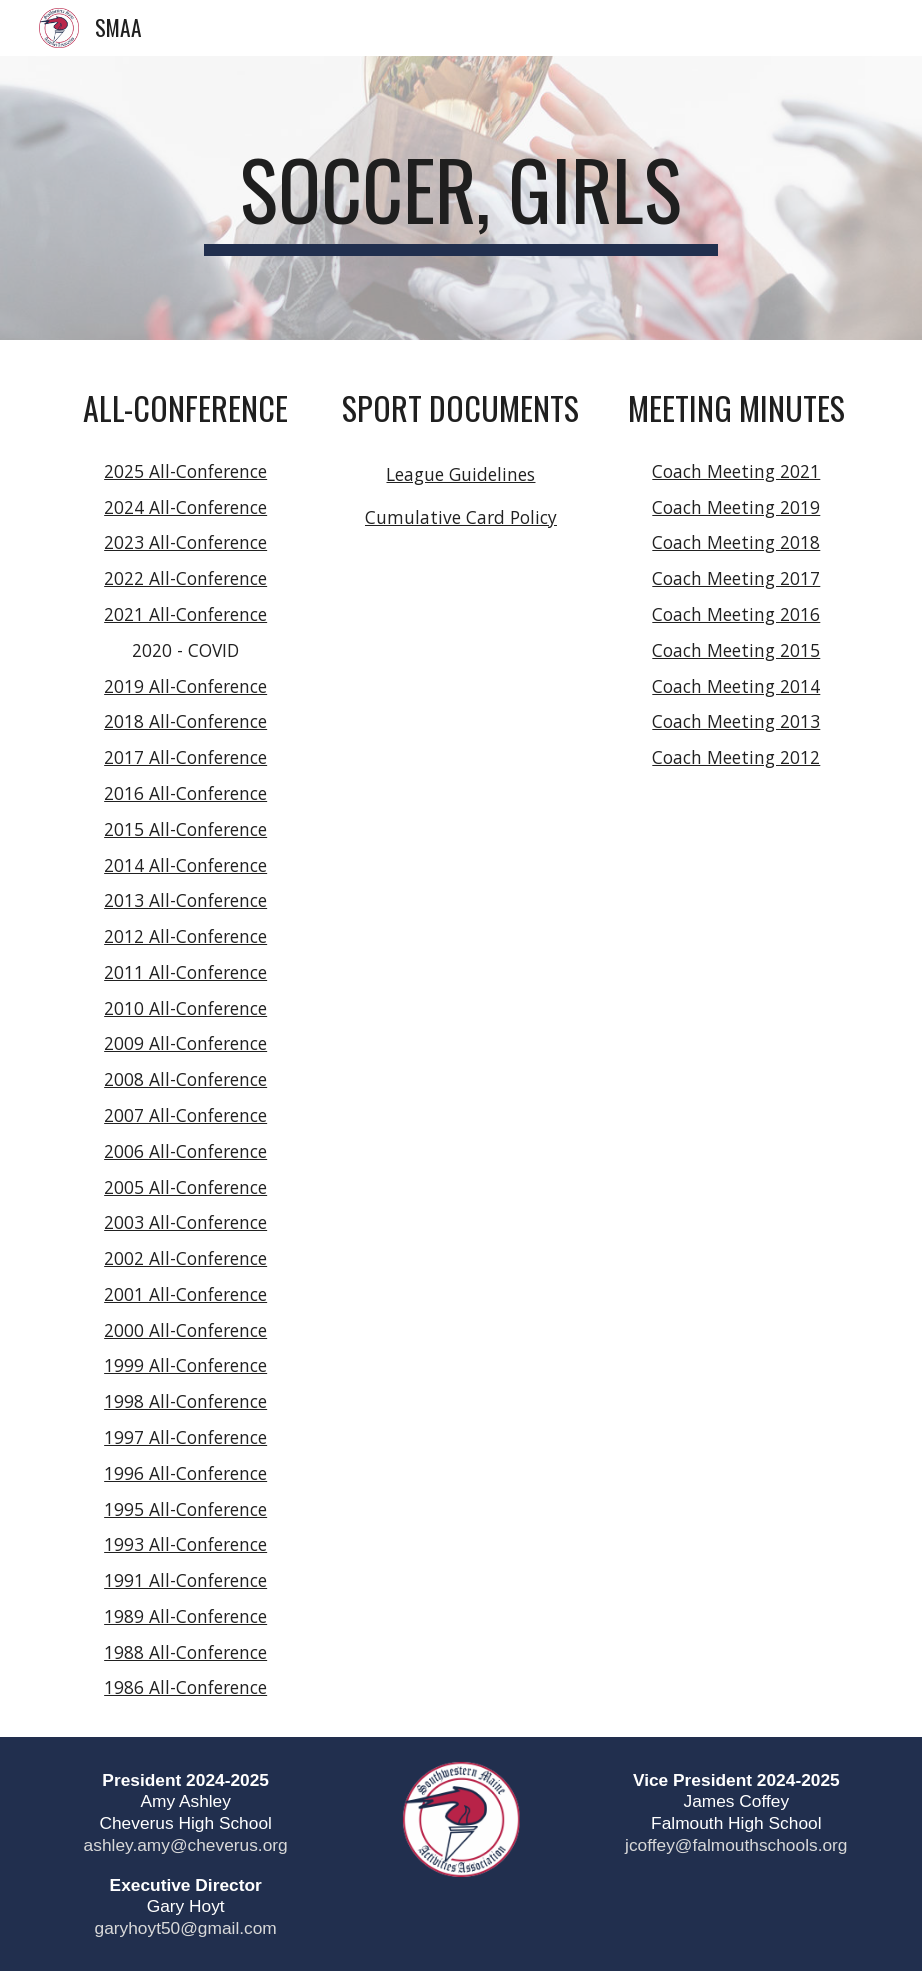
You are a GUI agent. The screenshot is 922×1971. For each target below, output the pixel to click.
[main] (461, 198)
